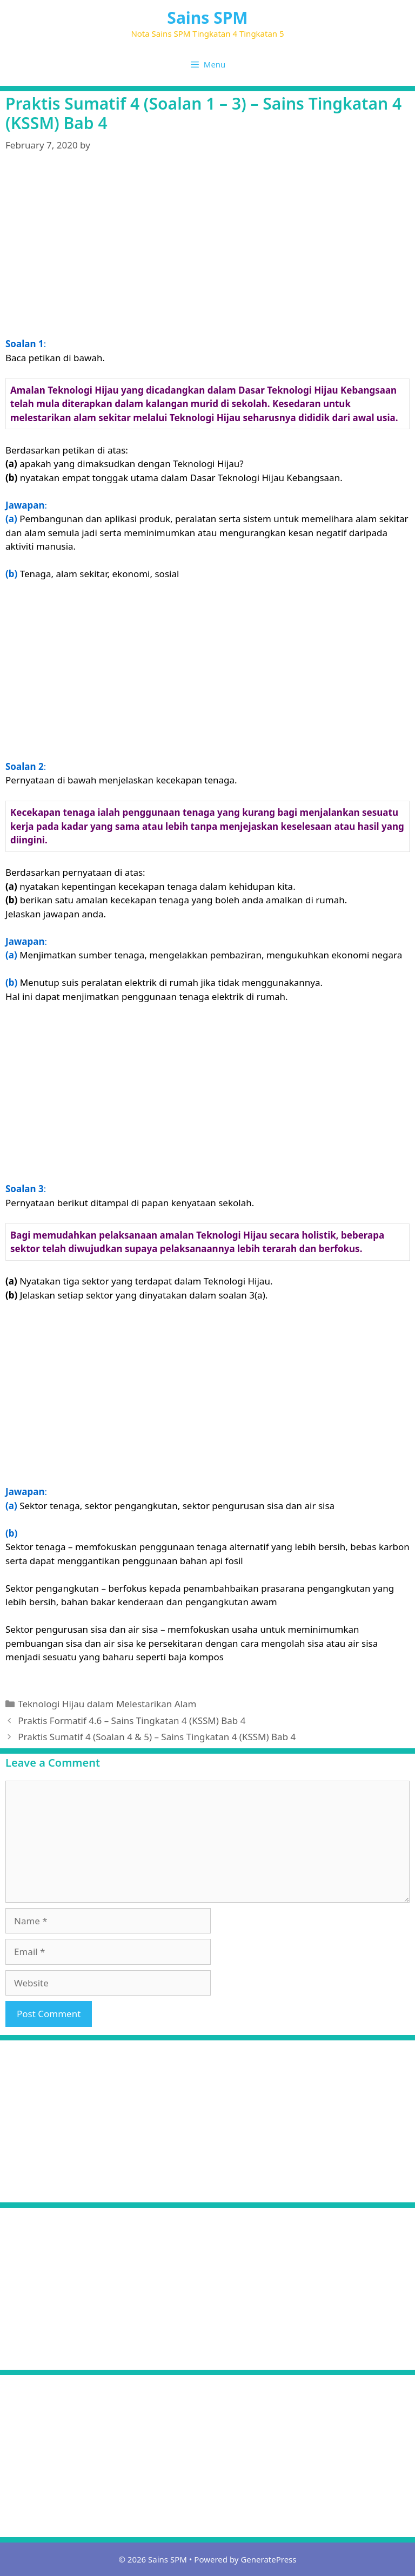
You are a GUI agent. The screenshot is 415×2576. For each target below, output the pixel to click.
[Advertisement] (207, 247)
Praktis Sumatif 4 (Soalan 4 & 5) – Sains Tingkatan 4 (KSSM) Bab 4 (157, 1736)
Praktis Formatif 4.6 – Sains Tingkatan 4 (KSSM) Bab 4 (131, 1720)
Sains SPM (207, 17)
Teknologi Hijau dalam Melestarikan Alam (107, 1704)
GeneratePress (268, 2559)
